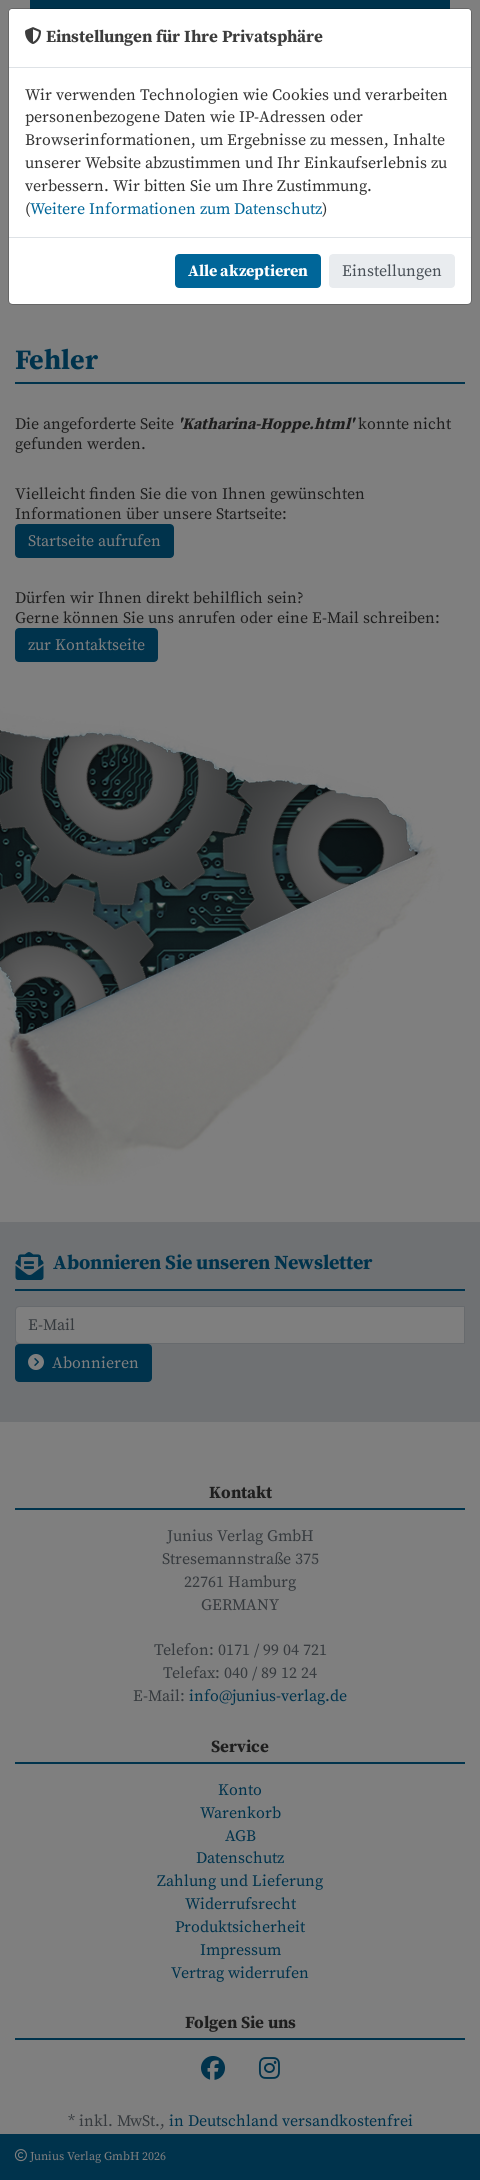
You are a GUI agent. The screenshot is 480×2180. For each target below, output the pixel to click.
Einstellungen (392, 271)
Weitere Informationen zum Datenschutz (176, 209)
